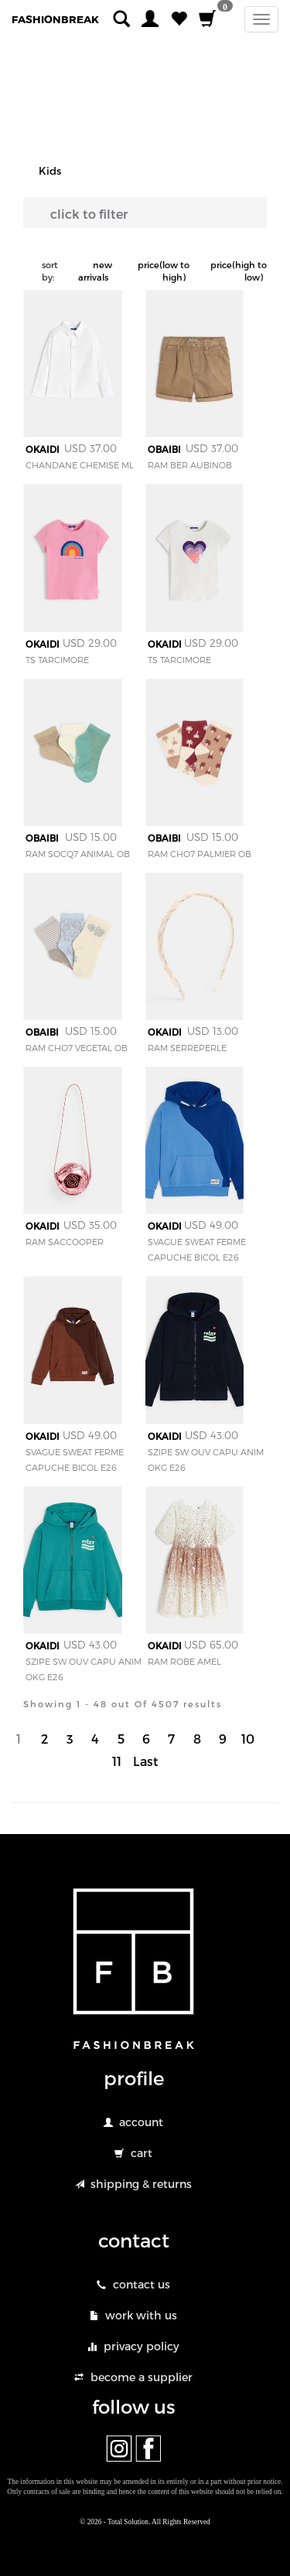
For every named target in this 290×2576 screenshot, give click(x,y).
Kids (50, 171)
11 (116, 1761)
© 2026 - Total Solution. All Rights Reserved (145, 2522)
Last (146, 1761)
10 (247, 1738)
